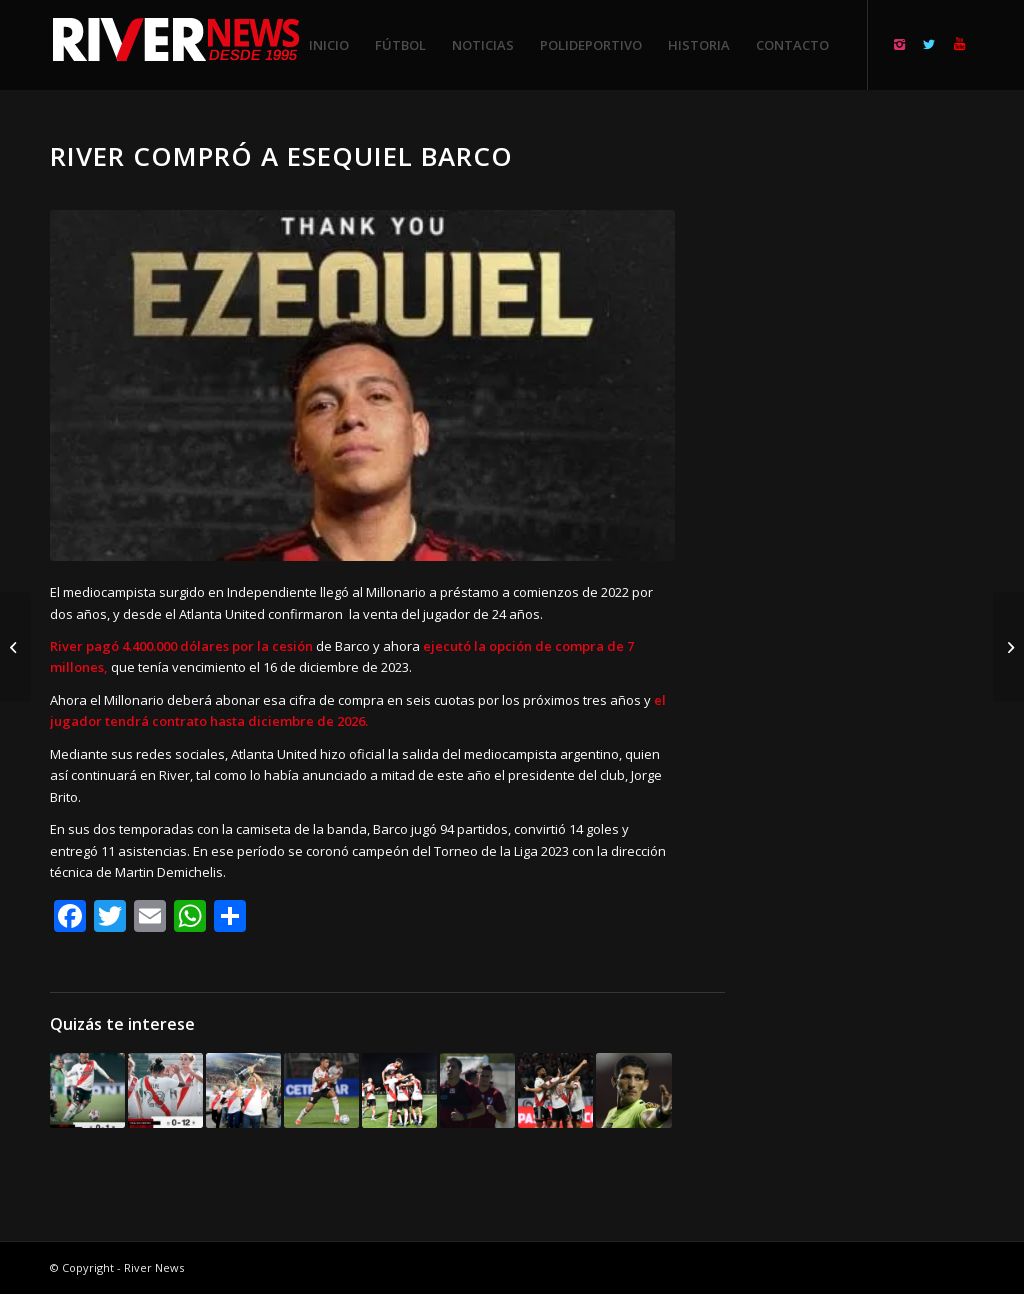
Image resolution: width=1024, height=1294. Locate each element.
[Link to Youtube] (959, 44)
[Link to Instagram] (899, 44)
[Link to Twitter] (929, 44)
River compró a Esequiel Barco (281, 156)
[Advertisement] (874, 440)
